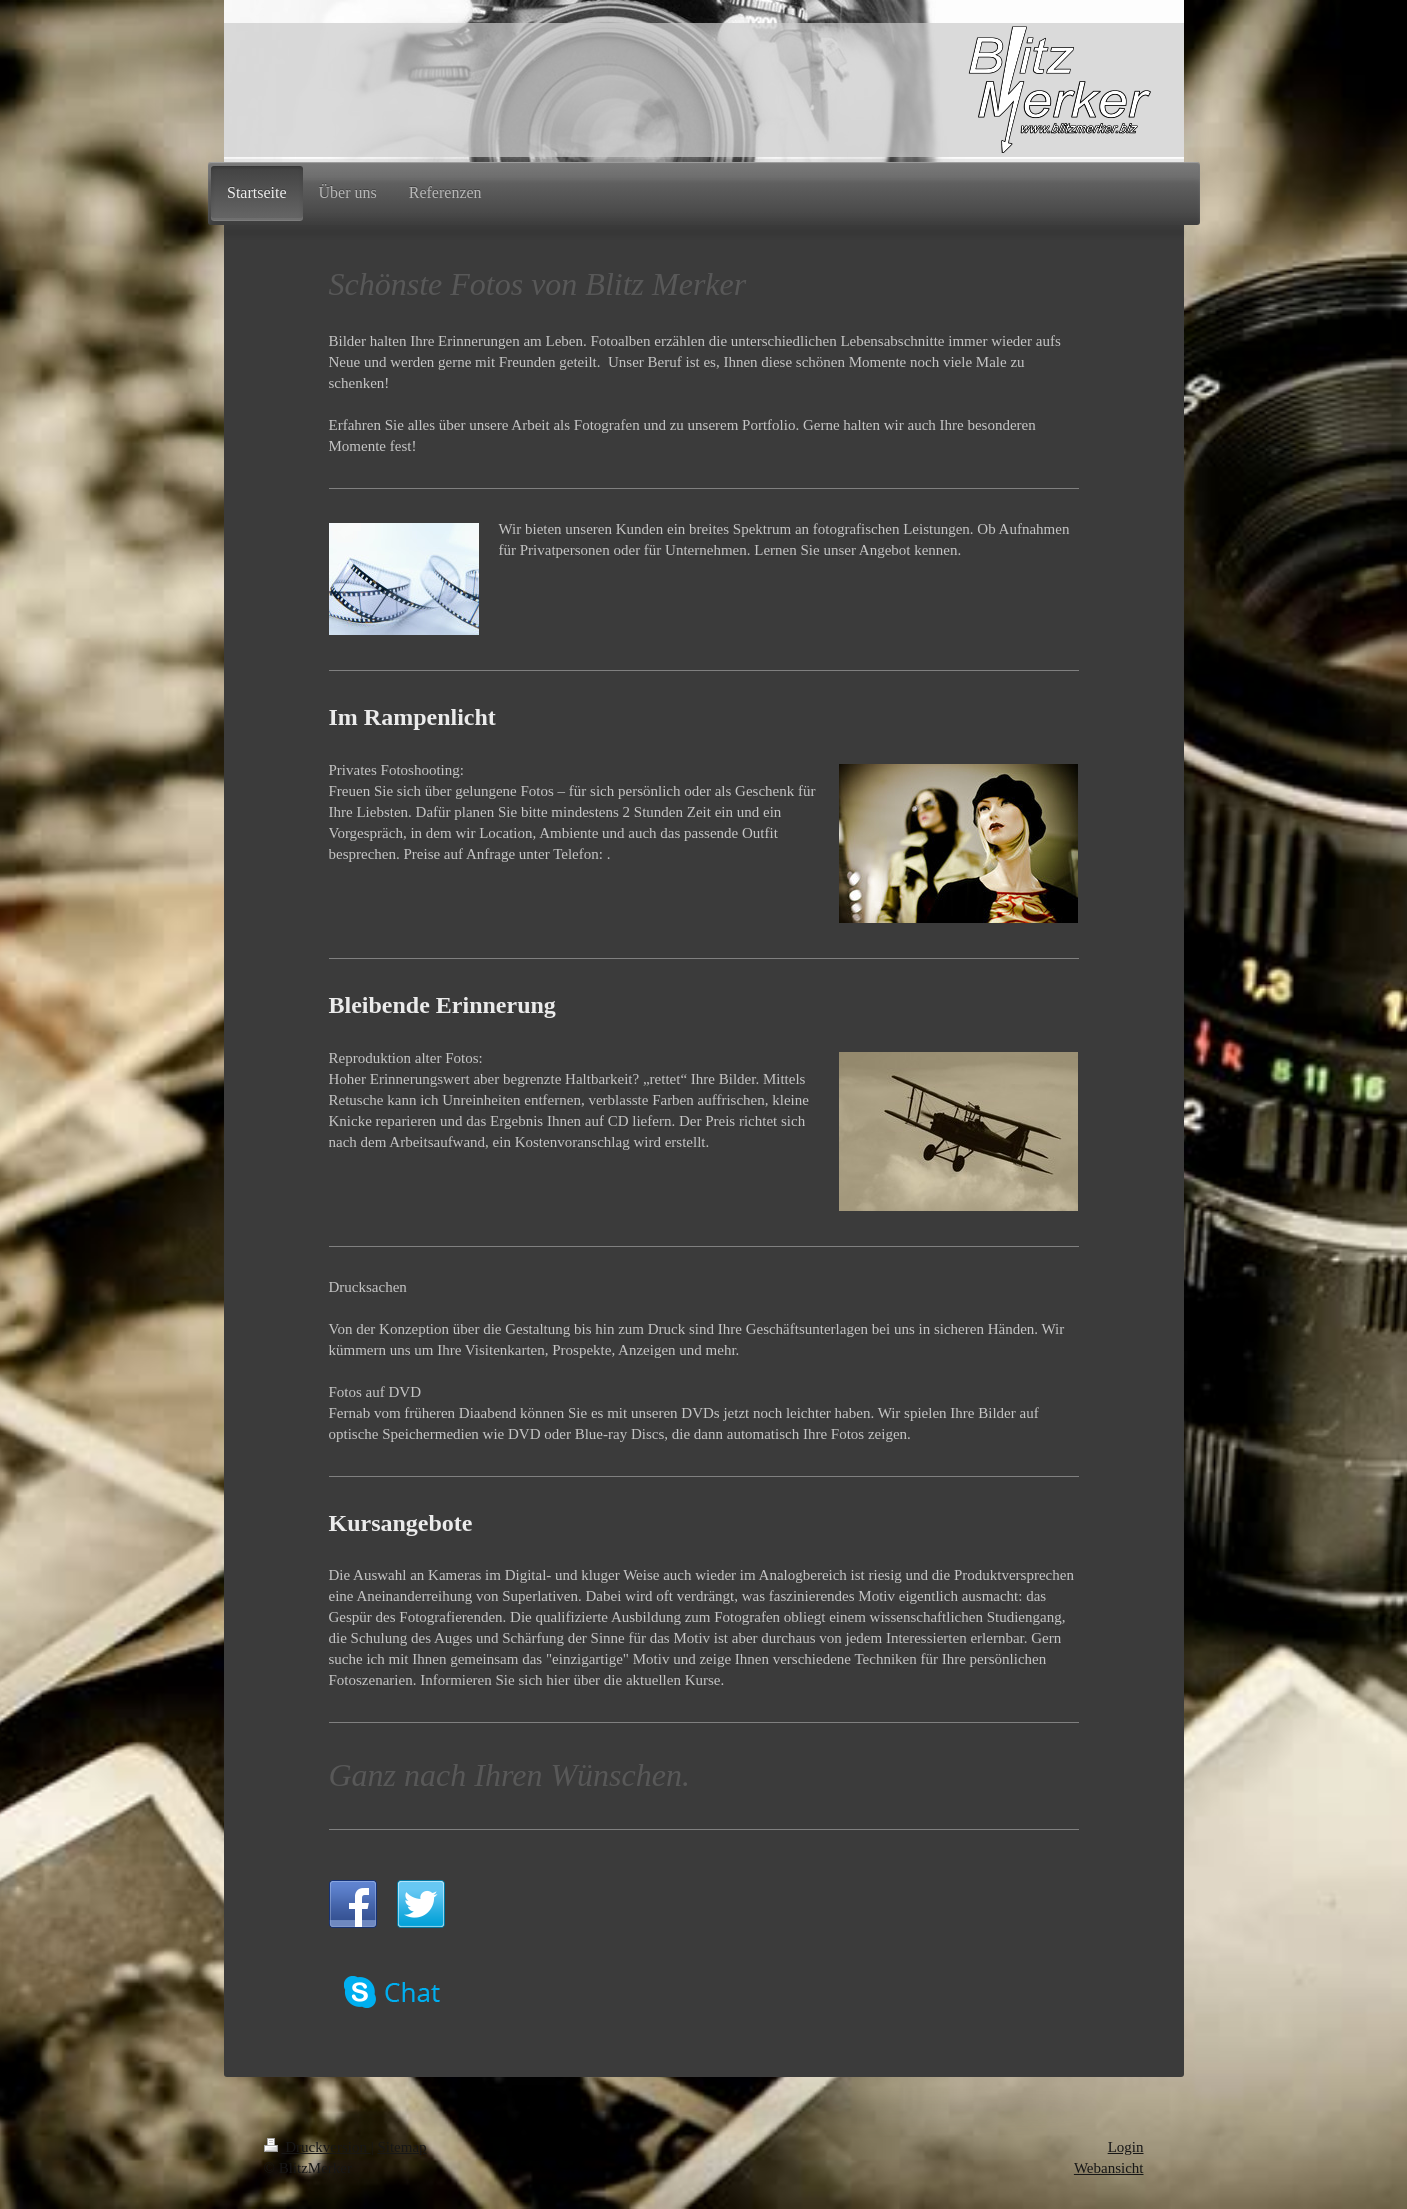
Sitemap (401, 2147)
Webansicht (1109, 2168)
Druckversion (317, 2147)
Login (1126, 2147)
